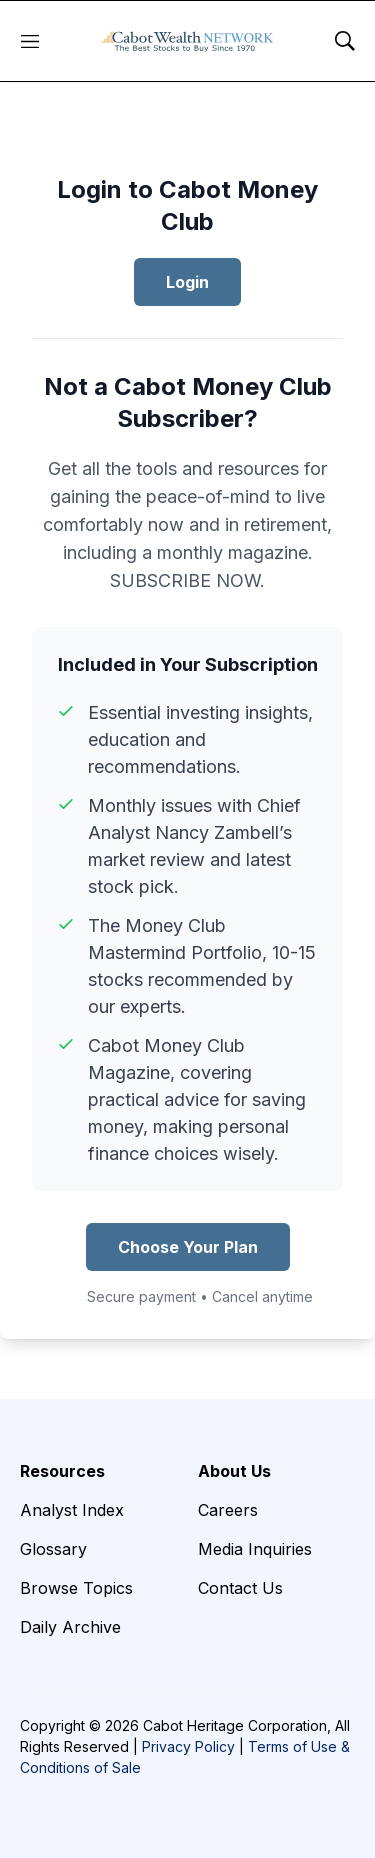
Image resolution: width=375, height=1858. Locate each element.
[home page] (187, 41)
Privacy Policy (188, 1746)
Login (187, 282)
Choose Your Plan (188, 1247)
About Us (234, 1471)
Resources (62, 1471)
